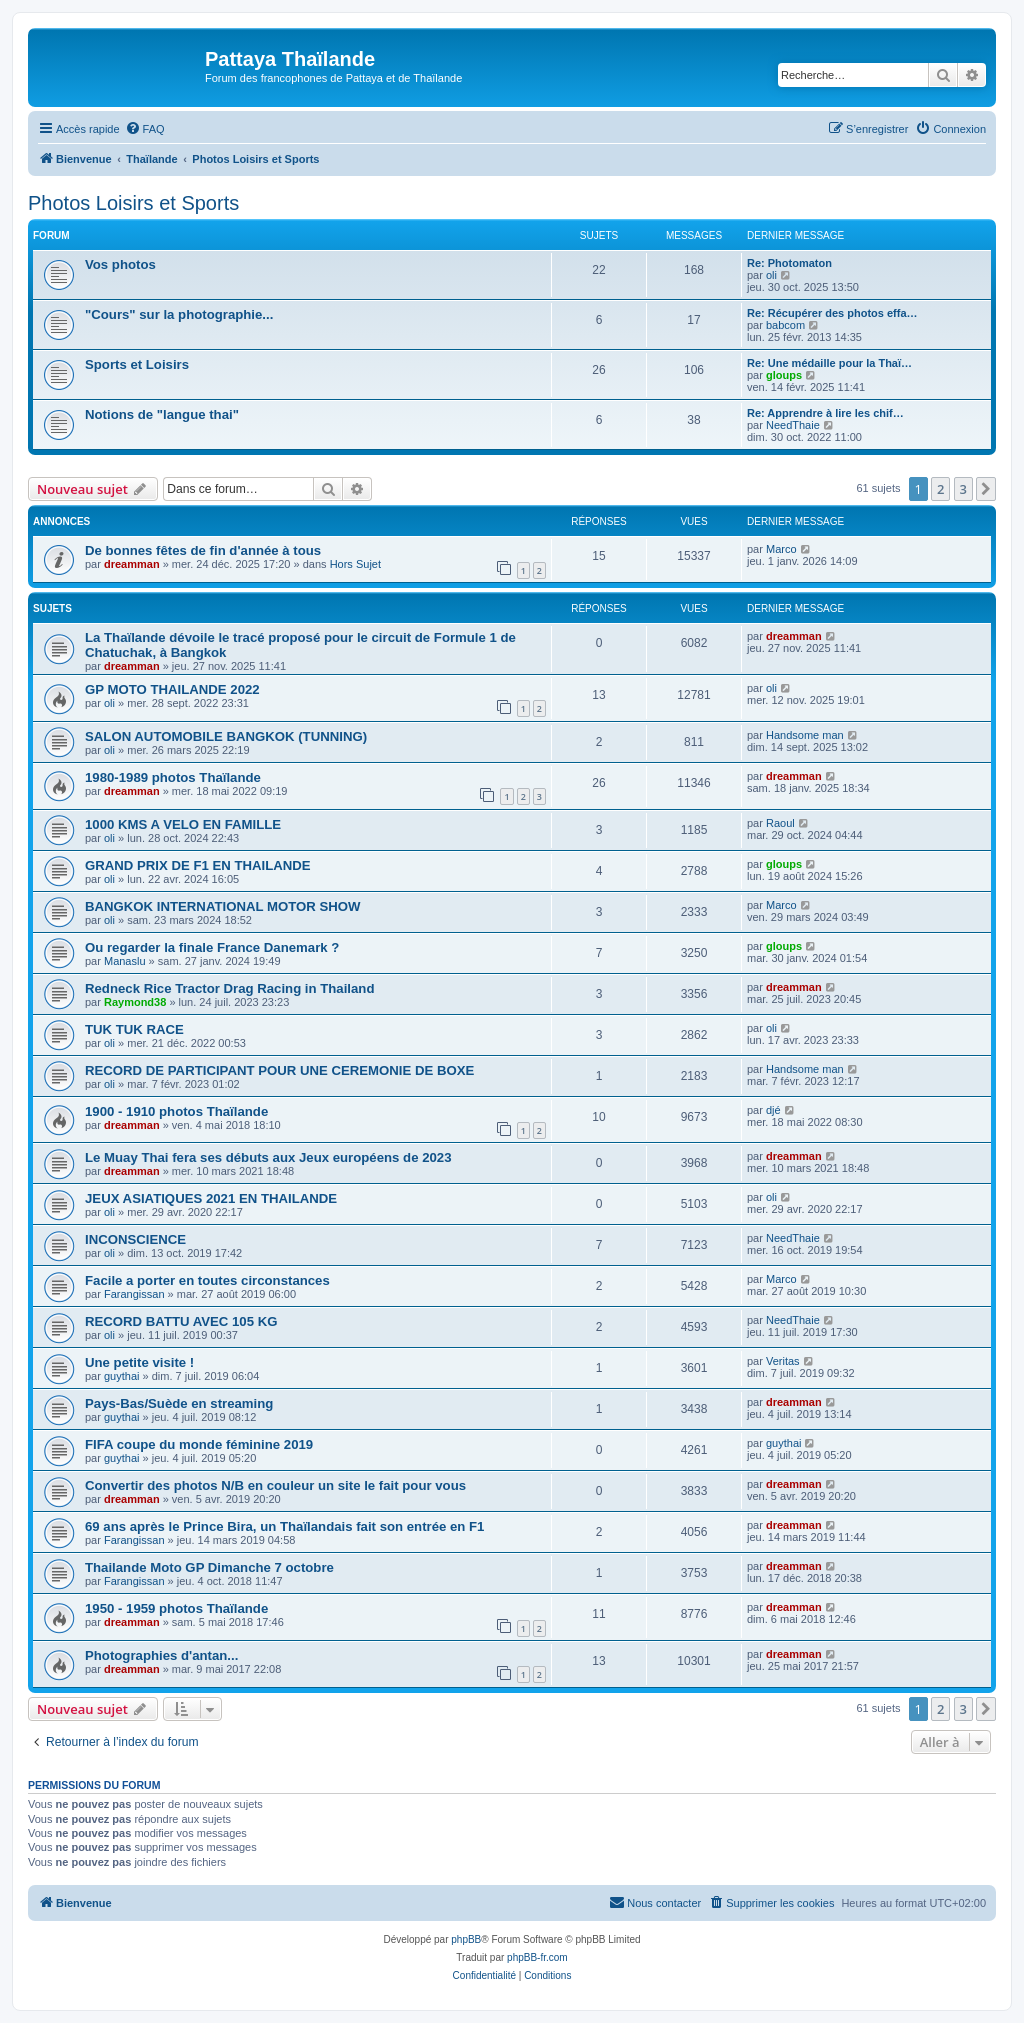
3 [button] (963, 489)
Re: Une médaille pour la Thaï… (829, 363)
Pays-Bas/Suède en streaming (179, 1403)
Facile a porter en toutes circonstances (207, 1280)
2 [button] (940, 489)
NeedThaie (793, 425)
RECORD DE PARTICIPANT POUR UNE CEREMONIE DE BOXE (279, 1070)
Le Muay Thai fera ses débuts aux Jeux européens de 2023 (268, 1157)
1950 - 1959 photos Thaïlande (176, 1608)
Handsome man (805, 735)
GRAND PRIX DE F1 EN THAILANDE (198, 865)
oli (771, 275)
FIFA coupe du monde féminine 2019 (199, 1444)
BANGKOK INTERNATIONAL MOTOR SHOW (222, 906)
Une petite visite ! (139, 1362)
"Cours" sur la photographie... (179, 314)
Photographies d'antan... (161, 1655)
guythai (121, 1376)
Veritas (783, 1361)
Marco (781, 549)
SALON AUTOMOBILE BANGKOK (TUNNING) (226, 736)
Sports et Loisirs (137, 364)
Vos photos (120, 264)
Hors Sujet (355, 564)
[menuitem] (145, 129)
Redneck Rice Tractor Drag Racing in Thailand (229, 988)
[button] (986, 489)
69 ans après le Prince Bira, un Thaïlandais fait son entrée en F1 (284, 1526)
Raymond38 (135, 1002)
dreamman (132, 564)
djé (773, 1110)
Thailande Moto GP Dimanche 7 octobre (209, 1567)
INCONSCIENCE (135, 1239)
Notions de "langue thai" (162, 414)
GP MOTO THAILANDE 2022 (172, 689)
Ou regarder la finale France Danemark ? (212, 947)
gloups (784, 375)
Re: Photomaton (789, 263)
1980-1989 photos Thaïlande (173, 777)
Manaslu (125, 961)
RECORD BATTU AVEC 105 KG (181, 1321)
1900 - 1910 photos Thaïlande (176, 1111)
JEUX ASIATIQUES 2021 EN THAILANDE (211, 1198)
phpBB (466, 1939)
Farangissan (134, 1294)
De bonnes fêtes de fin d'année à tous (203, 550)
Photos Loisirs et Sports (133, 203)
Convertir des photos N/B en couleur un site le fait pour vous (275, 1485)
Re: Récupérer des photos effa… (832, 313)
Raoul (780, 823)
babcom (785, 325)
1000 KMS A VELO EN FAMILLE (183, 824)
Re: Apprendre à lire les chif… (825, 413)
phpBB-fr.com (537, 1957)
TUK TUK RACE (134, 1029)
